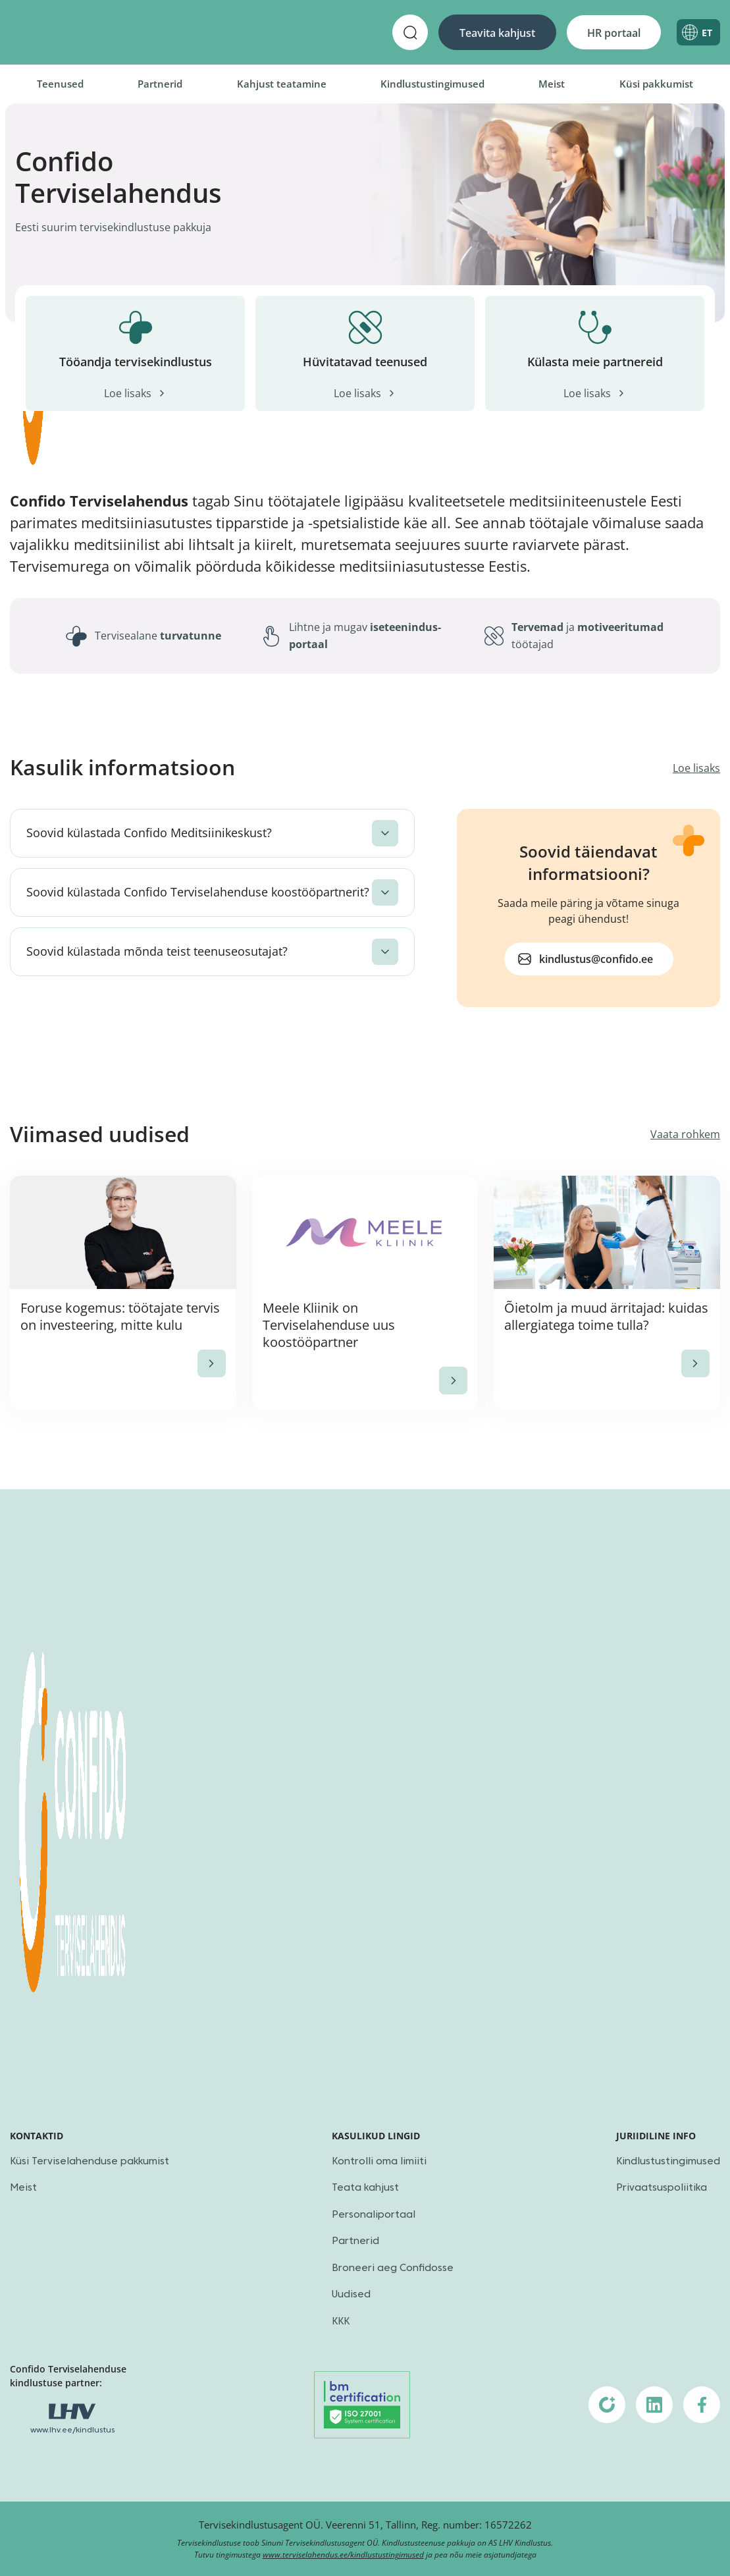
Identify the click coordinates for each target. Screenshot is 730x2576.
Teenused (60, 83)
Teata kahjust (365, 2189)
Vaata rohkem (685, 1136)
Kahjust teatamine (281, 83)
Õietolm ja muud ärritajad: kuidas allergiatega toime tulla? (606, 1317)
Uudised (351, 2296)
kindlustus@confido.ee (595, 959)
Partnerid (160, 83)
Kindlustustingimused (432, 83)
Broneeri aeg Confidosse (393, 2269)
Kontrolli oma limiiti (379, 2163)
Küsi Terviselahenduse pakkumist (89, 2163)
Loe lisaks (696, 768)
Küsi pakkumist (656, 83)
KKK (341, 2323)
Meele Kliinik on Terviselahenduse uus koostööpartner (329, 1326)
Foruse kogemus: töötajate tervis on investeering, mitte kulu (120, 1317)
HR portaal (613, 33)
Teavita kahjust (497, 33)
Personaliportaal (373, 2216)
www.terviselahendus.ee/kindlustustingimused (343, 2556)
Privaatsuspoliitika (661, 2189)
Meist (551, 83)
